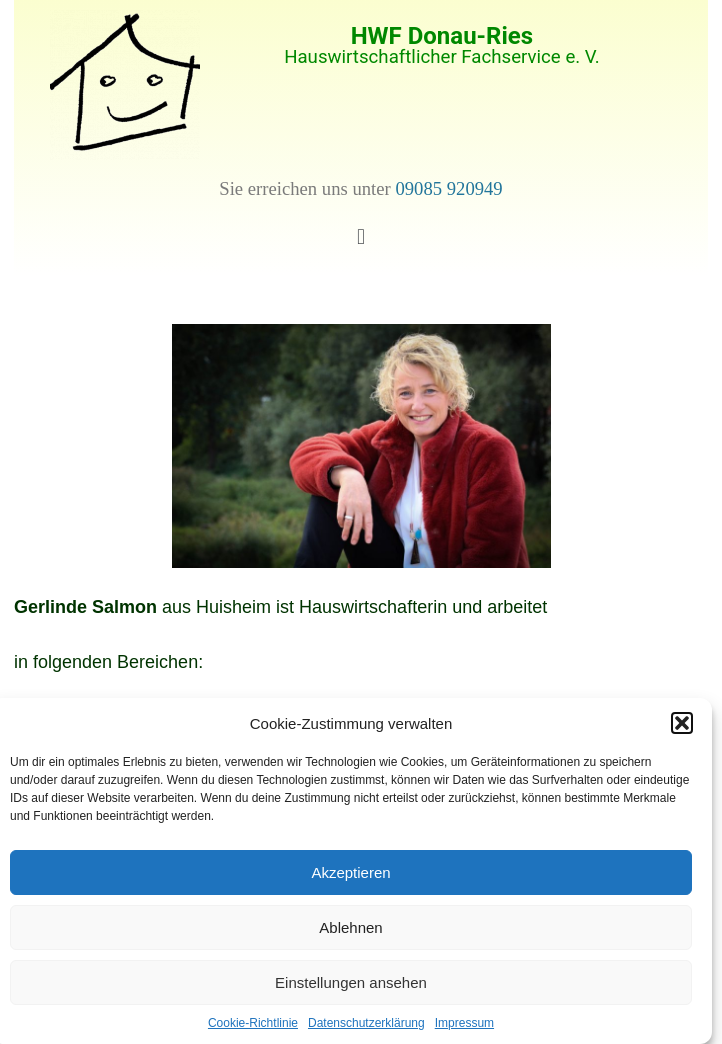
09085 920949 (448, 188)
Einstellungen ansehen (351, 982)
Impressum (464, 1023)
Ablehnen (350, 927)
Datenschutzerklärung (366, 1023)
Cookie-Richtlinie (253, 1023)
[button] (682, 723)
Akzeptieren (350, 872)
